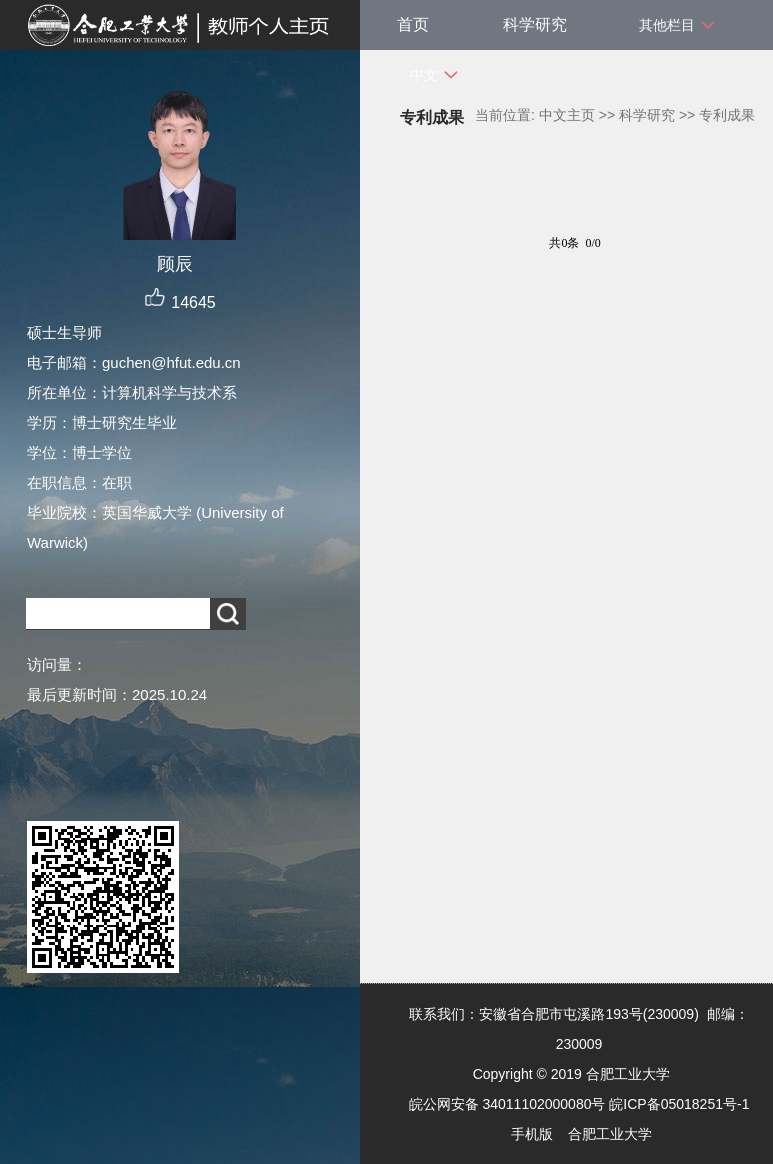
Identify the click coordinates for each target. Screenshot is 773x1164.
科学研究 (535, 24)
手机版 (532, 1134)
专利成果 (727, 115)
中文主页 (567, 115)
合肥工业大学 (610, 1134)
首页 (413, 24)
